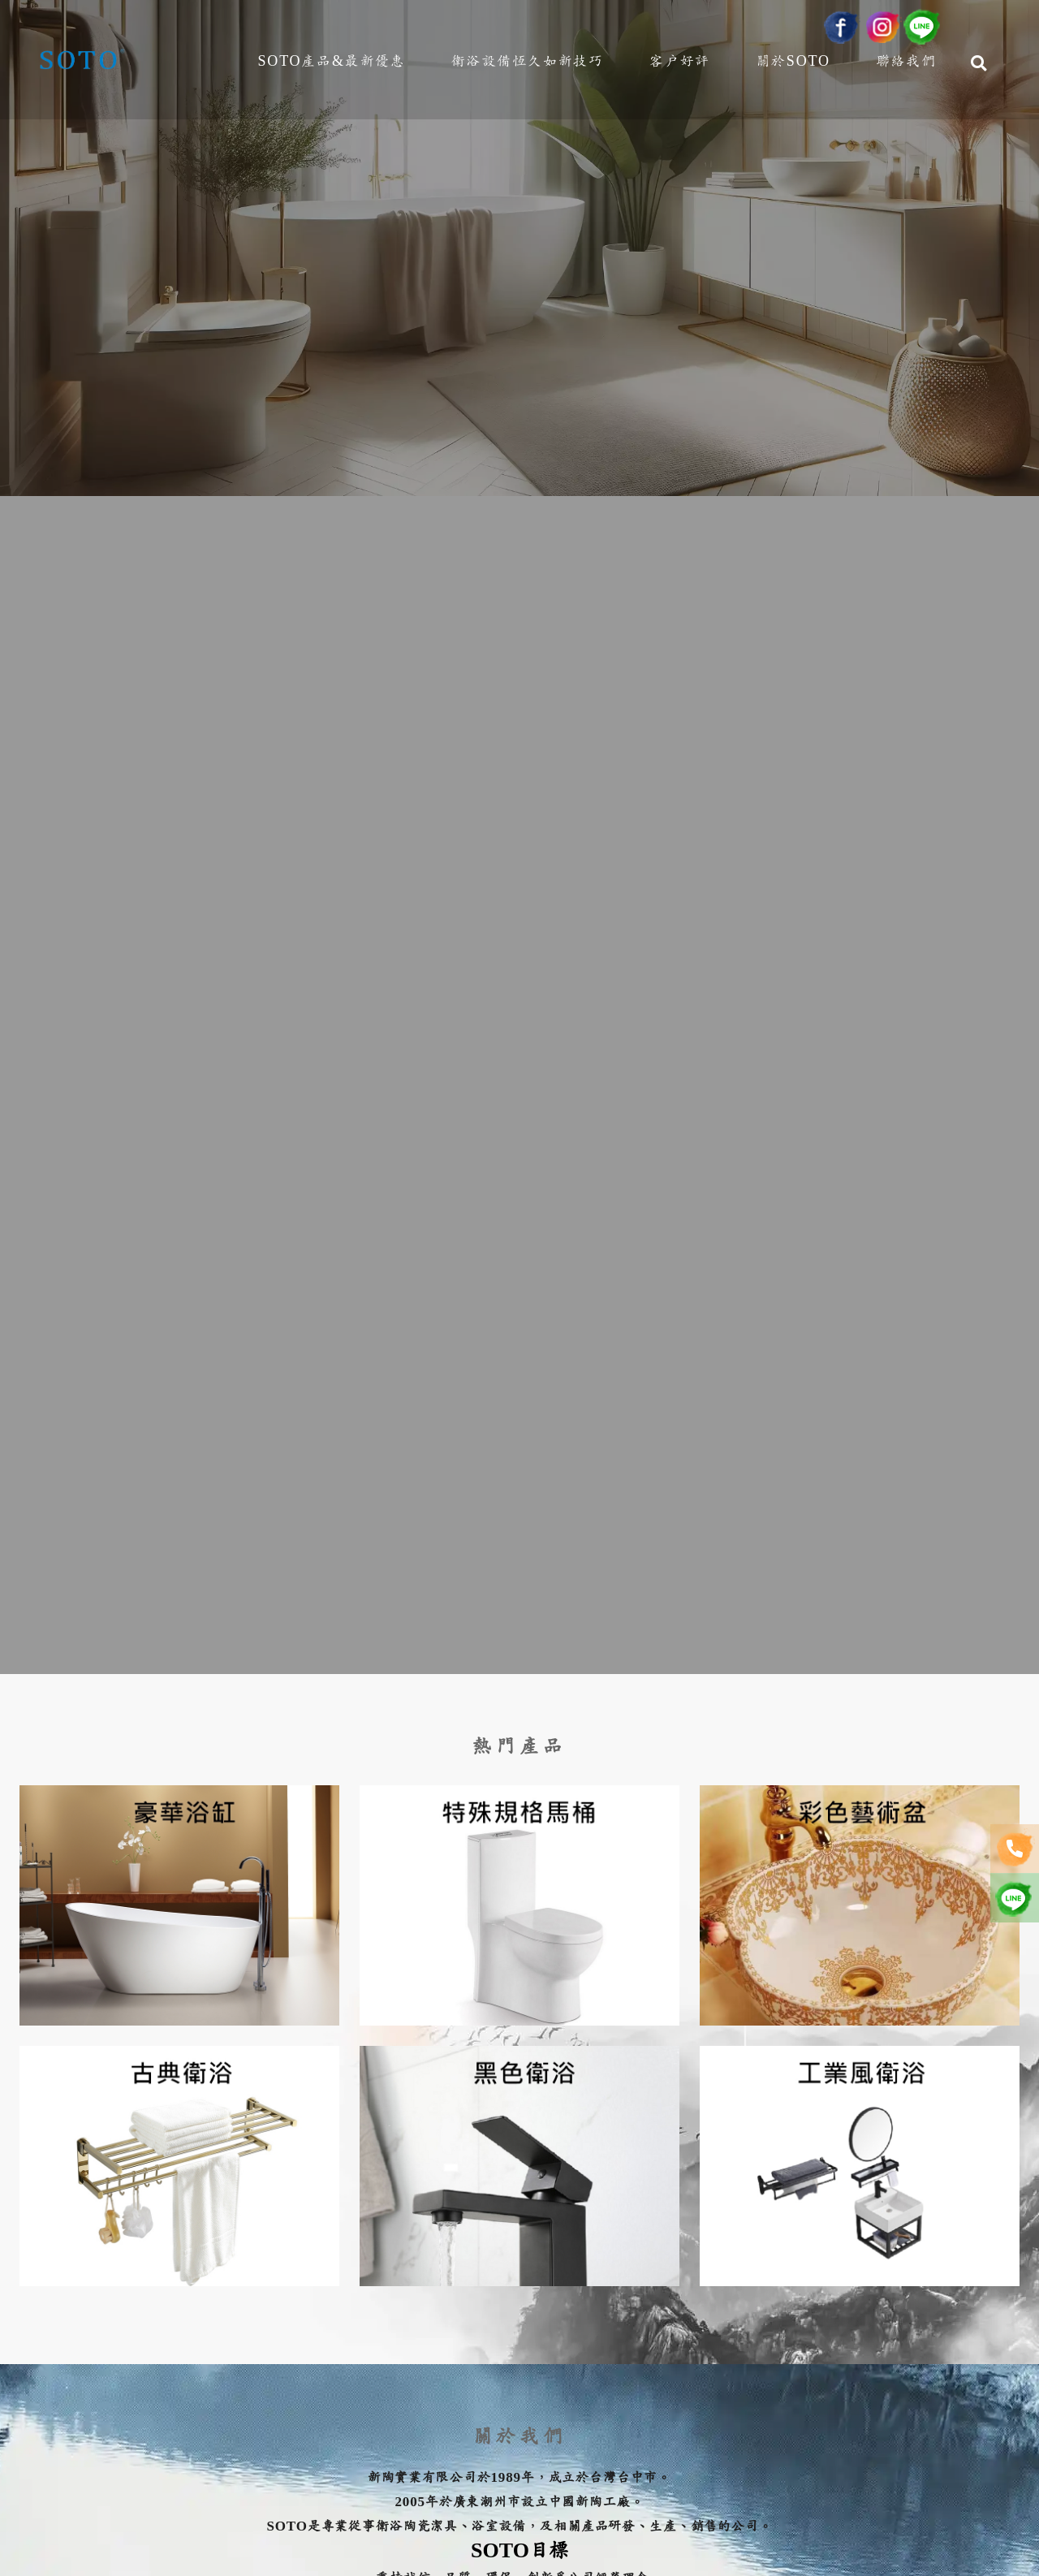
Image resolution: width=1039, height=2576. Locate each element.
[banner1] (519, 837)
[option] (519, 837)
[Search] (978, 68)
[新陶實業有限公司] (82, 65)
